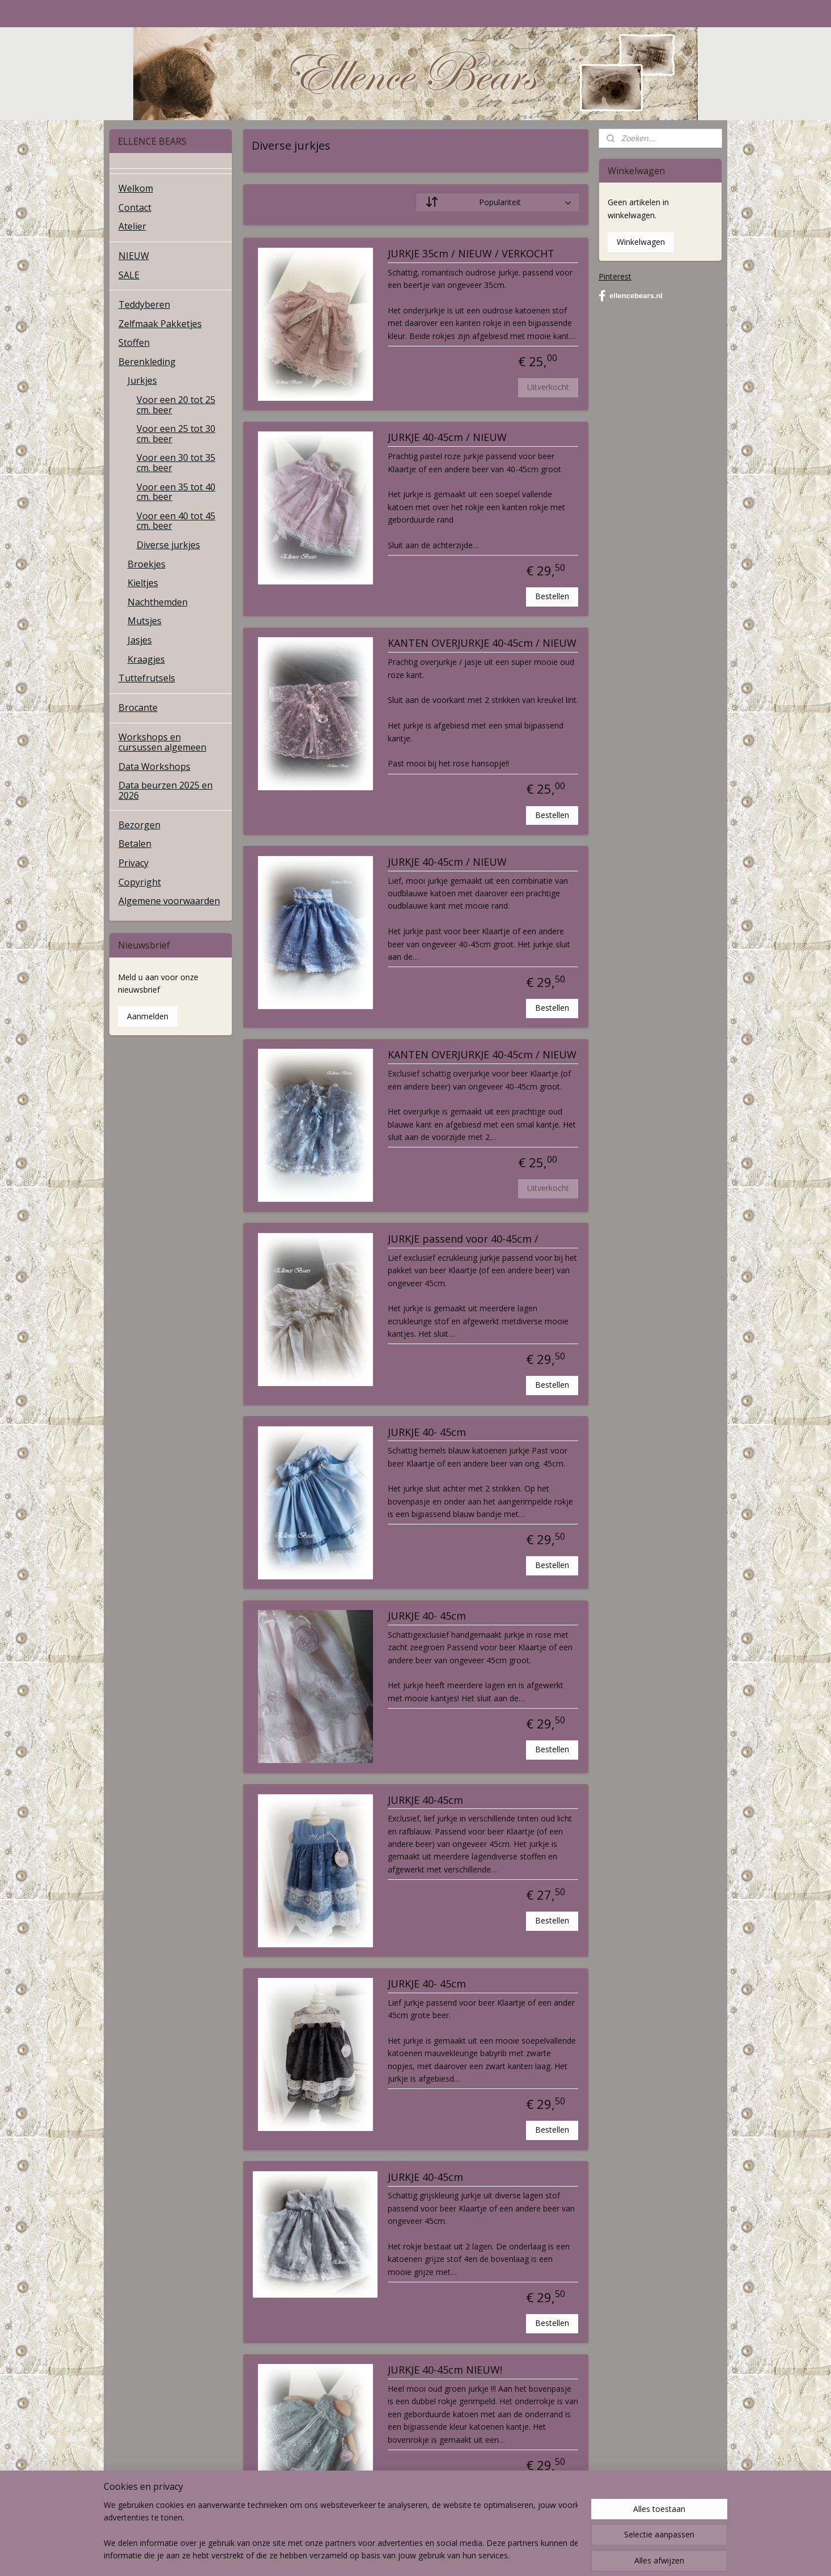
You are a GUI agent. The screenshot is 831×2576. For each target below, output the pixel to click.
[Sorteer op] (497, 202)
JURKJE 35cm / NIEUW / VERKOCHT (470, 254)
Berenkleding (147, 361)
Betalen (134, 843)
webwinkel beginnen (441, 2555)
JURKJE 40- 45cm (426, 1432)
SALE (128, 275)
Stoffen (134, 342)
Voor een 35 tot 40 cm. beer (176, 492)
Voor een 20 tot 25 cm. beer (176, 404)
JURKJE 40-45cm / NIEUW (446, 437)
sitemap (374, 2555)
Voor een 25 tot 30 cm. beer (176, 433)
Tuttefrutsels (146, 678)
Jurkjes (142, 380)
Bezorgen (139, 825)
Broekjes (147, 564)
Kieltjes (143, 583)
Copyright (139, 882)
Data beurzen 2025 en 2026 (165, 790)
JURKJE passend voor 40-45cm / (462, 1239)
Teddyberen (144, 304)
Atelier (132, 226)
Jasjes (140, 640)
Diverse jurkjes (168, 545)
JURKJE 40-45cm (425, 1800)
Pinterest (615, 276)
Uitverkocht (548, 387)
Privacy (133, 863)
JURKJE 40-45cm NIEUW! (444, 2370)
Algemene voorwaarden (169, 901)
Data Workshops (154, 766)
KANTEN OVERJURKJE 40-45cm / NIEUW (481, 643)
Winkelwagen (641, 241)
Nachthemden (158, 602)
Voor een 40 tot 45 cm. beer (176, 521)
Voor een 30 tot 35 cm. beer (176, 462)
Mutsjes (145, 621)
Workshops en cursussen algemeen (162, 742)
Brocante (138, 707)
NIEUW (133, 255)
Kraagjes (146, 659)
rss (398, 2555)
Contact (134, 207)
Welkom (135, 188)
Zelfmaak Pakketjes (160, 323)
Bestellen (552, 596)
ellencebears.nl (631, 296)
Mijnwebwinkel (540, 2555)
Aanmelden (147, 1016)
